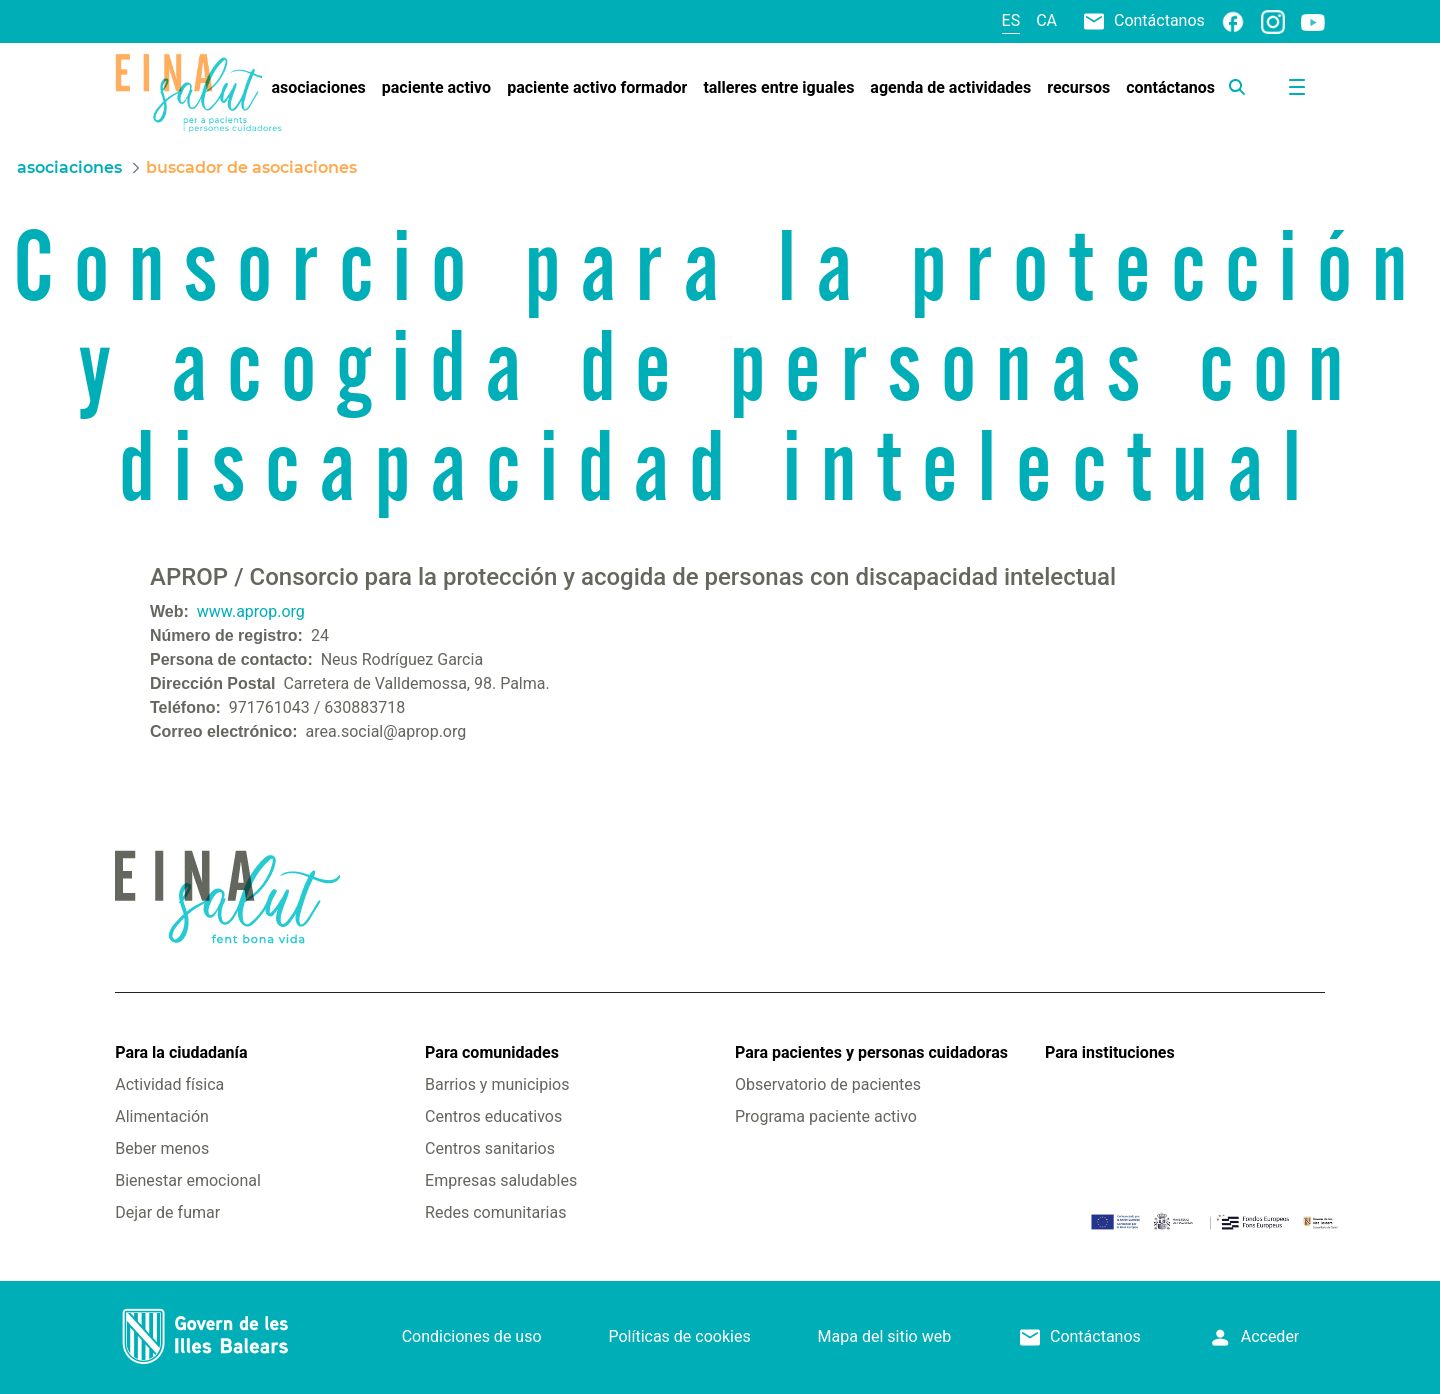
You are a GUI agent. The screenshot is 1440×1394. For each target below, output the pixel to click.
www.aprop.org (251, 611)
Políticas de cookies (679, 1336)
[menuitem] (318, 88)
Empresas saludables (501, 1180)
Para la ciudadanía (181, 1052)
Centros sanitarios (490, 1148)
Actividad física (169, 1084)
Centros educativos (493, 1116)
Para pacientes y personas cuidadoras (871, 1052)
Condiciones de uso (472, 1336)
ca (1046, 20)
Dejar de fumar (167, 1212)
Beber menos (162, 1148)
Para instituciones (1110, 1052)
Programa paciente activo (826, 1116)
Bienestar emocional (188, 1180)
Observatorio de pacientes (828, 1084)
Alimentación (162, 1116)
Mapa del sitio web (885, 1336)
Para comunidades (492, 1052)
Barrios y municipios (497, 1084)
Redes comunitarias (495, 1212)
